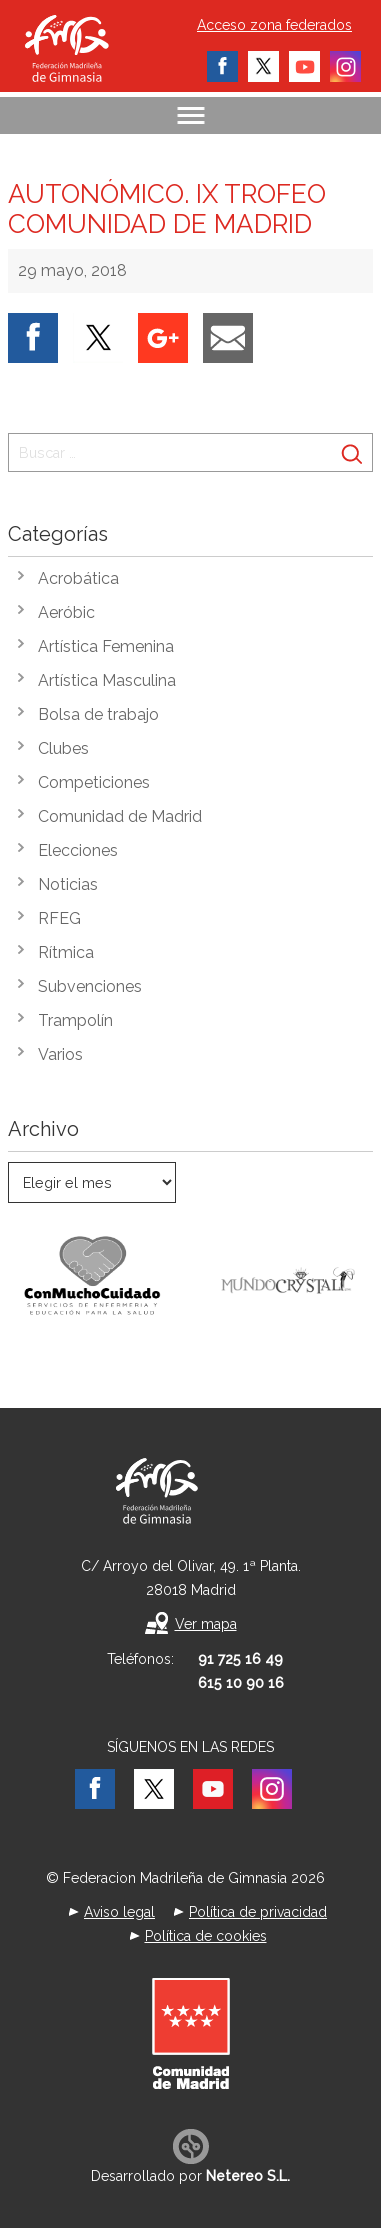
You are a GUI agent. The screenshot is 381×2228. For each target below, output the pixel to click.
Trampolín (75, 1020)
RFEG (59, 918)
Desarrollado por (190, 2176)
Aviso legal (119, 1912)
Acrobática (78, 578)
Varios (60, 1054)
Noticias (68, 884)
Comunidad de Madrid (120, 816)
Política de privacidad (258, 1912)
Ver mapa (206, 1624)
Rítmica (66, 952)
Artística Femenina (106, 646)
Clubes (63, 748)
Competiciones (94, 782)
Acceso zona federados (274, 25)
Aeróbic (66, 612)
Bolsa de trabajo (98, 714)
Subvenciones (90, 986)
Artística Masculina (107, 680)
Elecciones (78, 850)
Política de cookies (206, 1936)
